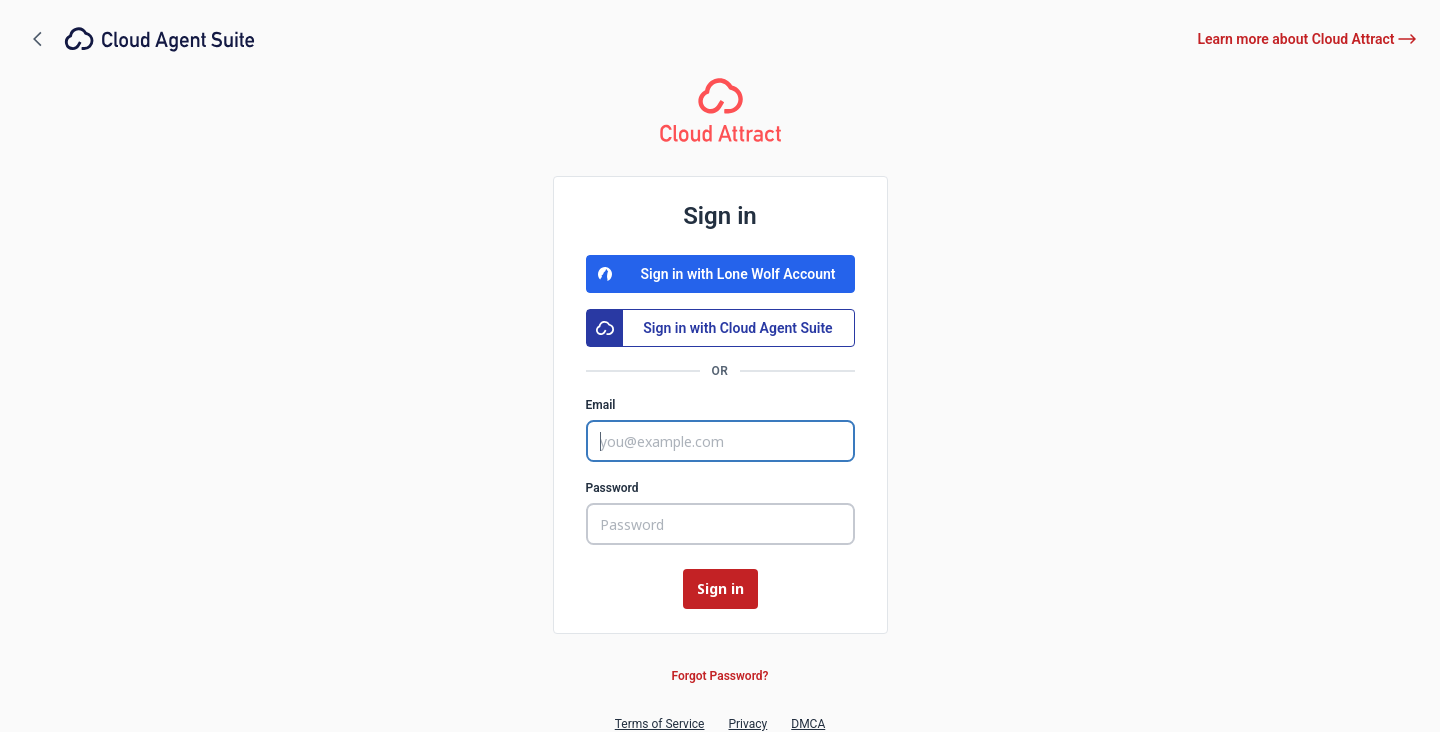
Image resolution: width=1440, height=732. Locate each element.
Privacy (747, 724)
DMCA (808, 724)
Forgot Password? (719, 676)
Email (601, 405)
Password (612, 488)
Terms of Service (660, 724)
